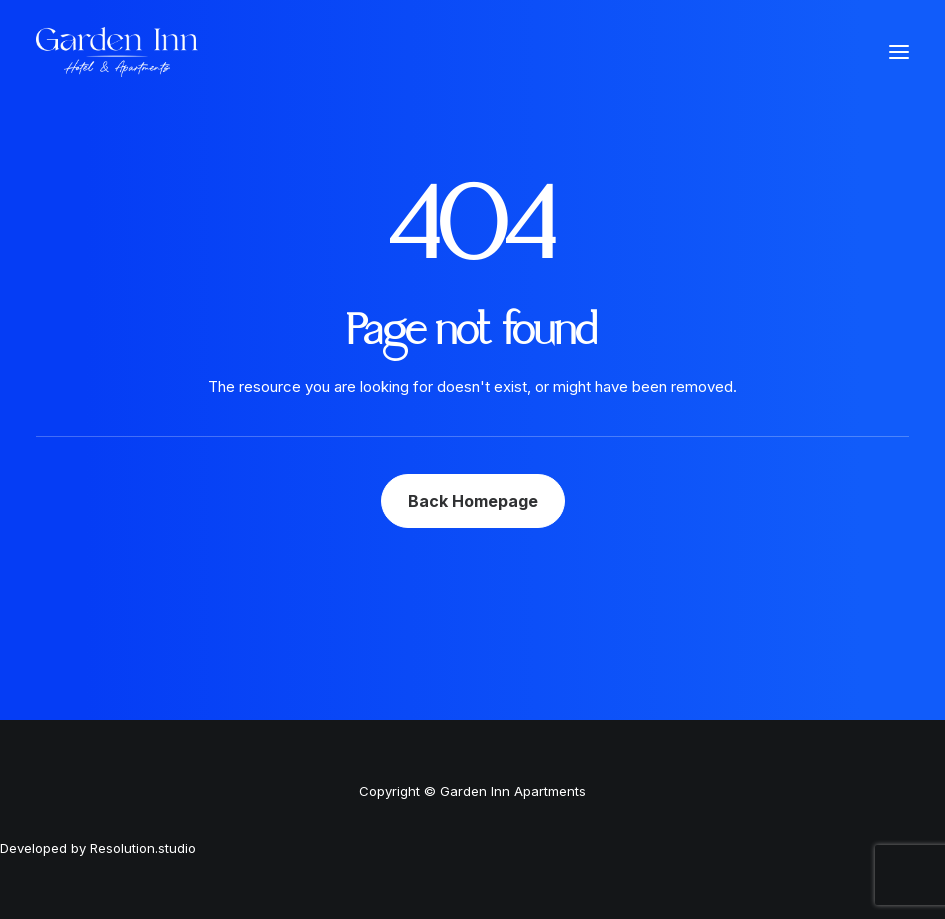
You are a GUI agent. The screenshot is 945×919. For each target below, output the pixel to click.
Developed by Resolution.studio (98, 848)
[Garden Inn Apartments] (117, 52)
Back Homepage (473, 501)
